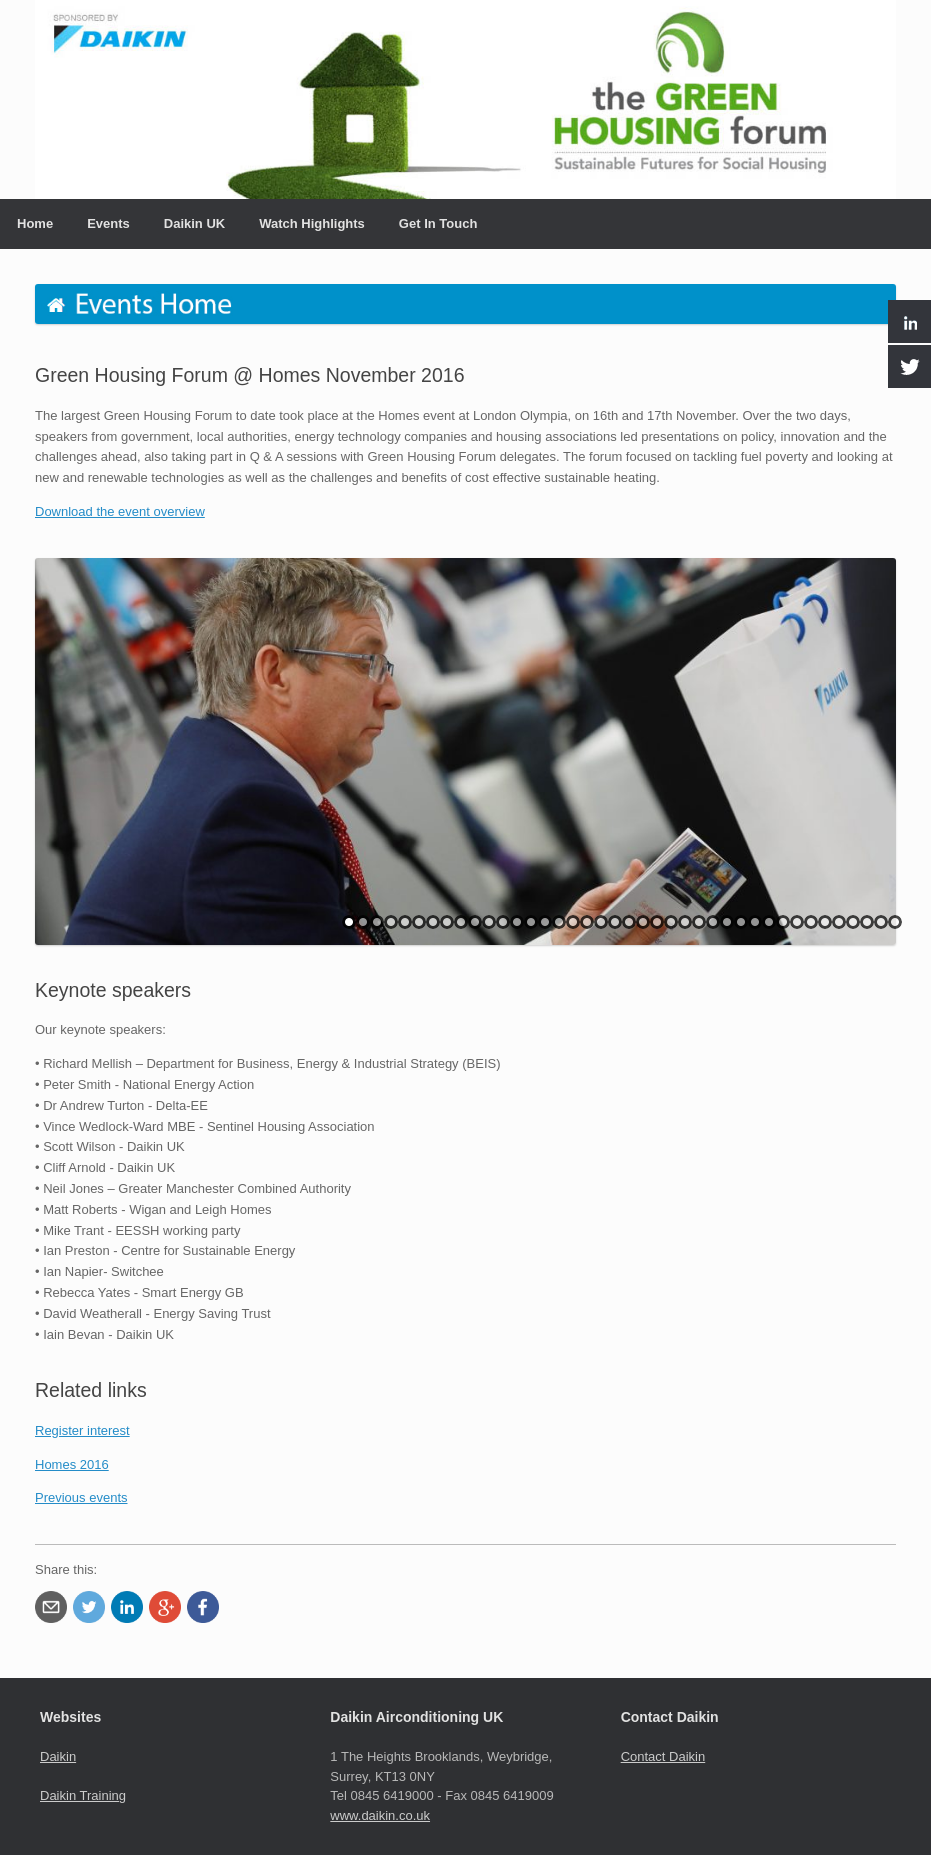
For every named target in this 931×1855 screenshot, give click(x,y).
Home (35, 223)
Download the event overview (120, 511)
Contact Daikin (663, 1756)
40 (895, 922)
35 (825, 922)
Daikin (58, 1756)
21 (629, 922)
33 (797, 922)
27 (713, 922)
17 (573, 922)
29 (741, 922)
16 (559, 922)
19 (601, 922)
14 (531, 922)
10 (475, 922)
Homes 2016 (72, 1464)
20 (615, 922)
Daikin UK (194, 223)
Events (108, 223)
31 (769, 922)
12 (503, 922)
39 (881, 922)
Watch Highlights (312, 223)
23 (657, 922)
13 (517, 922)
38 (867, 922)
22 (643, 922)
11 (489, 922)
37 (853, 922)
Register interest (82, 1430)
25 (685, 922)
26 (699, 922)
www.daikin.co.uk (380, 1815)
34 (811, 922)
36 (839, 922)
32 (783, 922)
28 (727, 922)
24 (671, 922)
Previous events (81, 1497)
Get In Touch (438, 223)
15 (545, 922)
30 (755, 922)
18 (587, 922)
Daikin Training (83, 1795)
